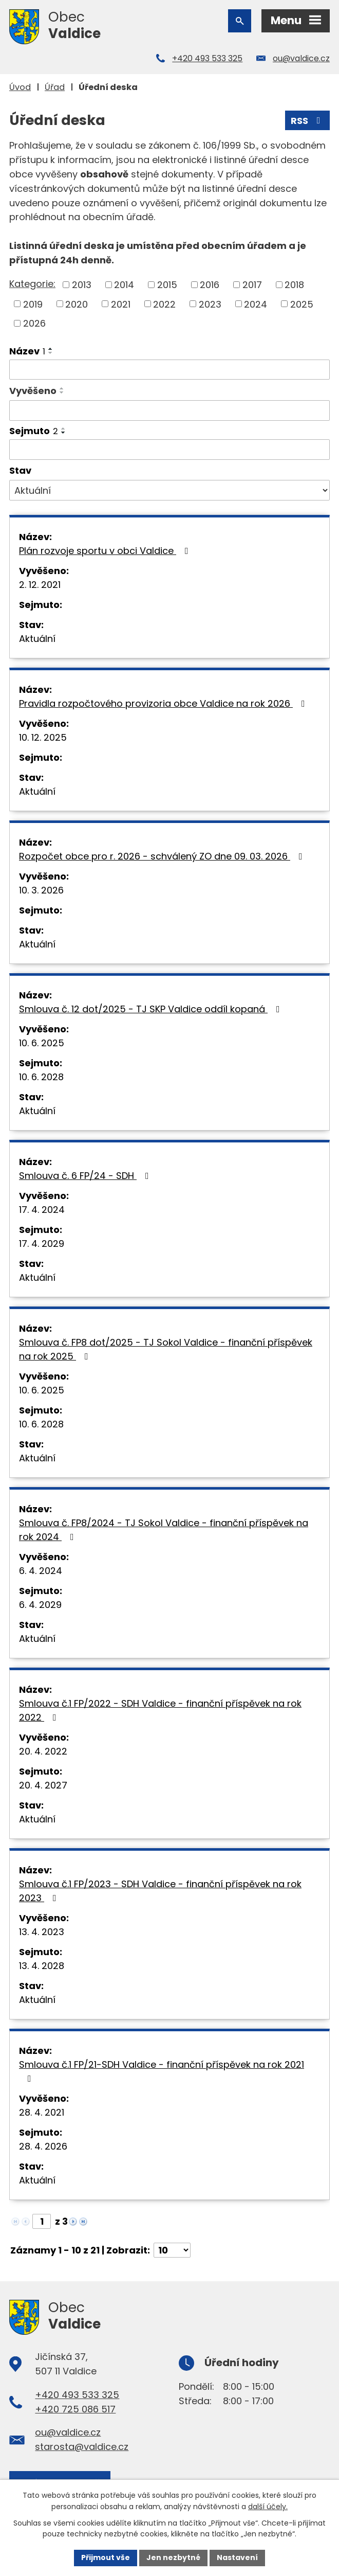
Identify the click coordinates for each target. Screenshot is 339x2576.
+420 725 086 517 (75, 2409)
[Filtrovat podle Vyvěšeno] (169, 410)
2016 (209, 284)
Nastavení (237, 2557)
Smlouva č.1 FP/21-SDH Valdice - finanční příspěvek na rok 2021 (161, 2070)
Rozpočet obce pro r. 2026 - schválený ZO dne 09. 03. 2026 (163, 856)
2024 (255, 303)
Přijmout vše (105, 2557)
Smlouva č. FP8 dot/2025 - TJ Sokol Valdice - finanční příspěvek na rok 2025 (165, 1349)
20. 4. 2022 (43, 1751)
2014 (124, 284)
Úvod (20, 87)
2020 (76, 303)
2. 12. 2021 (40, 584)
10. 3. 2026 (41, 890)
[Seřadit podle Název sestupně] (50, 353)
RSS (308, 120)
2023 (210, 303)
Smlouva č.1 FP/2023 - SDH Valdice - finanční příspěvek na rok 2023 (160, 1890)
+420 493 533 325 (207, 58)
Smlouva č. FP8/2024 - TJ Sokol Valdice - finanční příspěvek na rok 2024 (163, 1529)
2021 (120, 303)
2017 (252, 284)
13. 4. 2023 (41, 1931)
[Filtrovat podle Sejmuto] (169, 449)
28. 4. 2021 (41, 2112)
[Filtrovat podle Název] (169, 370)
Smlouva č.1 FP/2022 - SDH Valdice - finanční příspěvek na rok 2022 (160, 1710)
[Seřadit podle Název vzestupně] (50, 349)
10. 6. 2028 (41, 1076)
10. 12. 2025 (43, 737)
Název (27, 351)
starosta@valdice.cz (81, 2446)
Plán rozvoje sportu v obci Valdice (106, 550)
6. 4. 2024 (40, 1570)
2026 (34, 323)
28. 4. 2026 (43, 2146)
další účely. (268, 2506)
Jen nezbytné (173, 2557)
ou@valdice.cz (301, 58)
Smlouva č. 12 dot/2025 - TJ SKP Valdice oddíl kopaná (151, 1009)
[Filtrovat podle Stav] (169, 490)
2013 (81, 284)
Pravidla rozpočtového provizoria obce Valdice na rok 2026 (164, 703)
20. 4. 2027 (43, 1785)
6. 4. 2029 (40, 1604)
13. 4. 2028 (41, 1965)
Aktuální (37, 638)
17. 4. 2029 (41, 1243)
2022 (164, 303)
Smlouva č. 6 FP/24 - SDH (86, 1175)
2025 (301, 303)
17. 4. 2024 (42, 1209)
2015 (167, 284)
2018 (294, 284)
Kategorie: (32, 283)
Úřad (55, 87)
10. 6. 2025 (41, 1042)
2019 (33, 303)
